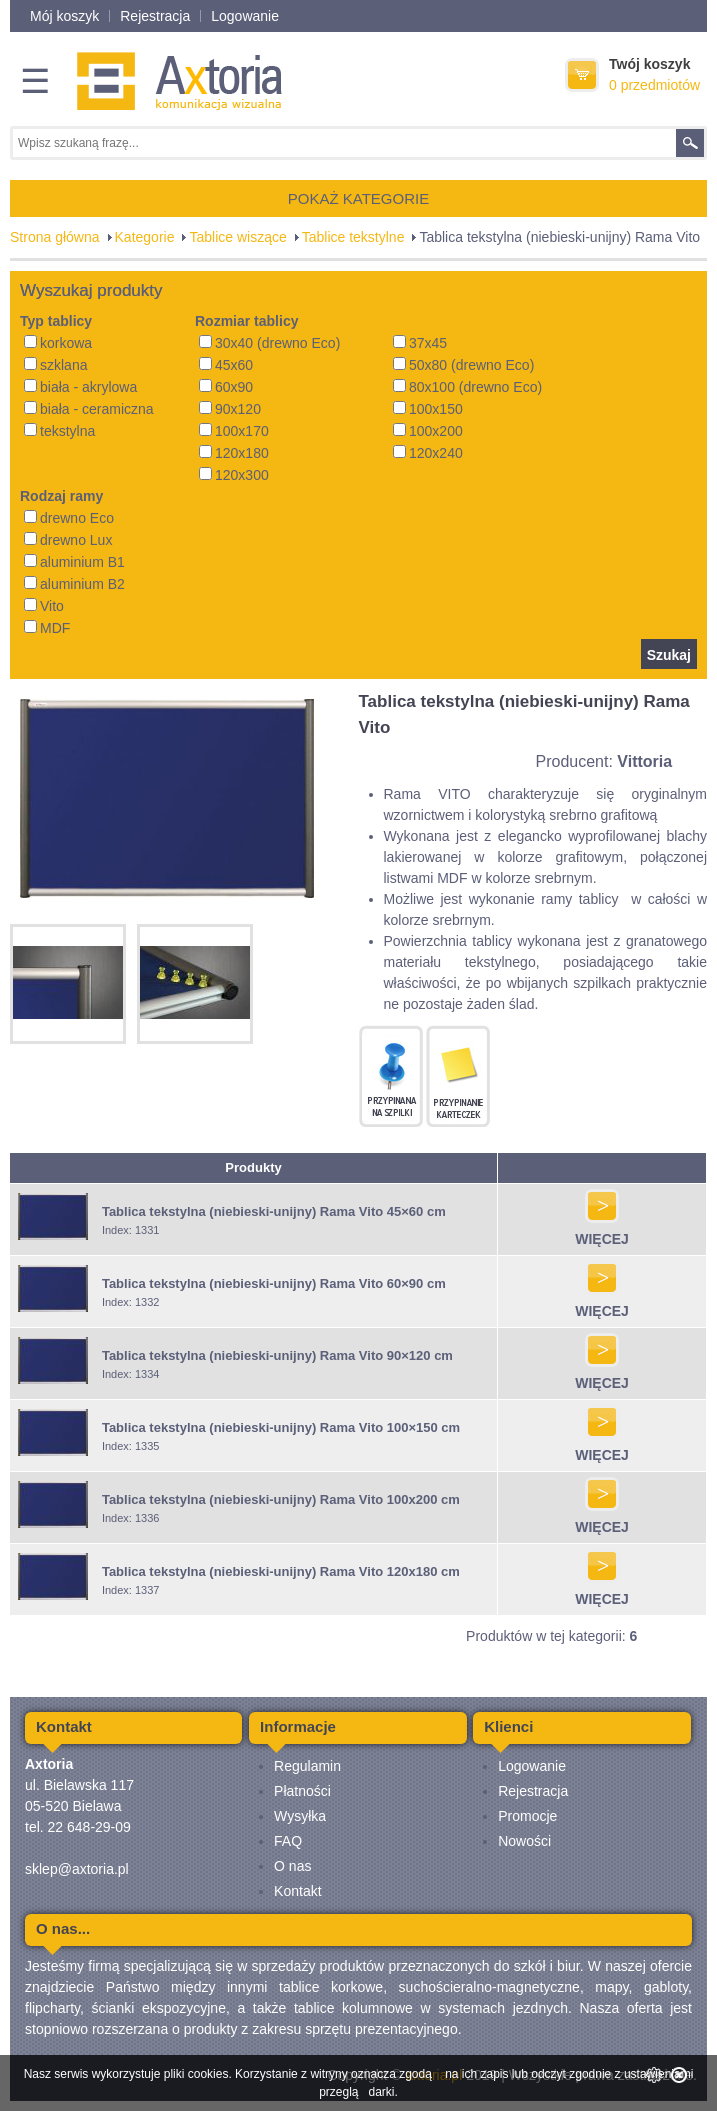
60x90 (226, 387)
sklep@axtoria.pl (77, 1869)
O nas (292, 1866)
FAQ (288, 1841)
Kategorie (145, 237)
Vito (44, 606)
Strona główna (55, 237)
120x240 (428, 453)
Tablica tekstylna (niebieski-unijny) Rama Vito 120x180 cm (281, 1571)
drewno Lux (68, 540)
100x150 (428, 409)
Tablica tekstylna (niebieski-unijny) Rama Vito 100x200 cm (281, 1499)
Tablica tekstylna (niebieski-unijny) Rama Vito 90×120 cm (277, 1355)
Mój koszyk (64, 16)
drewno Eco (69, 518)
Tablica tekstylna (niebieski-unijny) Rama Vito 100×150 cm (281, 1427)
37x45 (420, 343)
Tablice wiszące (237, 237)
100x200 (428, 431)
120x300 (234, 475)
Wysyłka (300, 1816)
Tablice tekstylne (353, 237)
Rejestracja (155, 16)
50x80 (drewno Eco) (463, 365)
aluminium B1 (74, 562)
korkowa (58, 343)
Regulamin (307, 1766)
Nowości (524, 1841)
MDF (47, 628)
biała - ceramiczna (89, 409)
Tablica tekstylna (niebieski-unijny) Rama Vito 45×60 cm (274, 1211)
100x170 (234, 431)
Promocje (527, 1816)
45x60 (226, 365)
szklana (55, 365)
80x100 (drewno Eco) (467, 387)
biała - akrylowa (80, 387)
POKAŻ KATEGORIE (358, 198)
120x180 (234, 453)
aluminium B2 (74, 584)
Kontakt (297, 1891)
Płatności (302, 1791)
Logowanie (245, 16)
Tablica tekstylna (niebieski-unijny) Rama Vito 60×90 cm (274, 1283)
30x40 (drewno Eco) (269, 343)
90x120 (230, 409)
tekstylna (59, 431)
